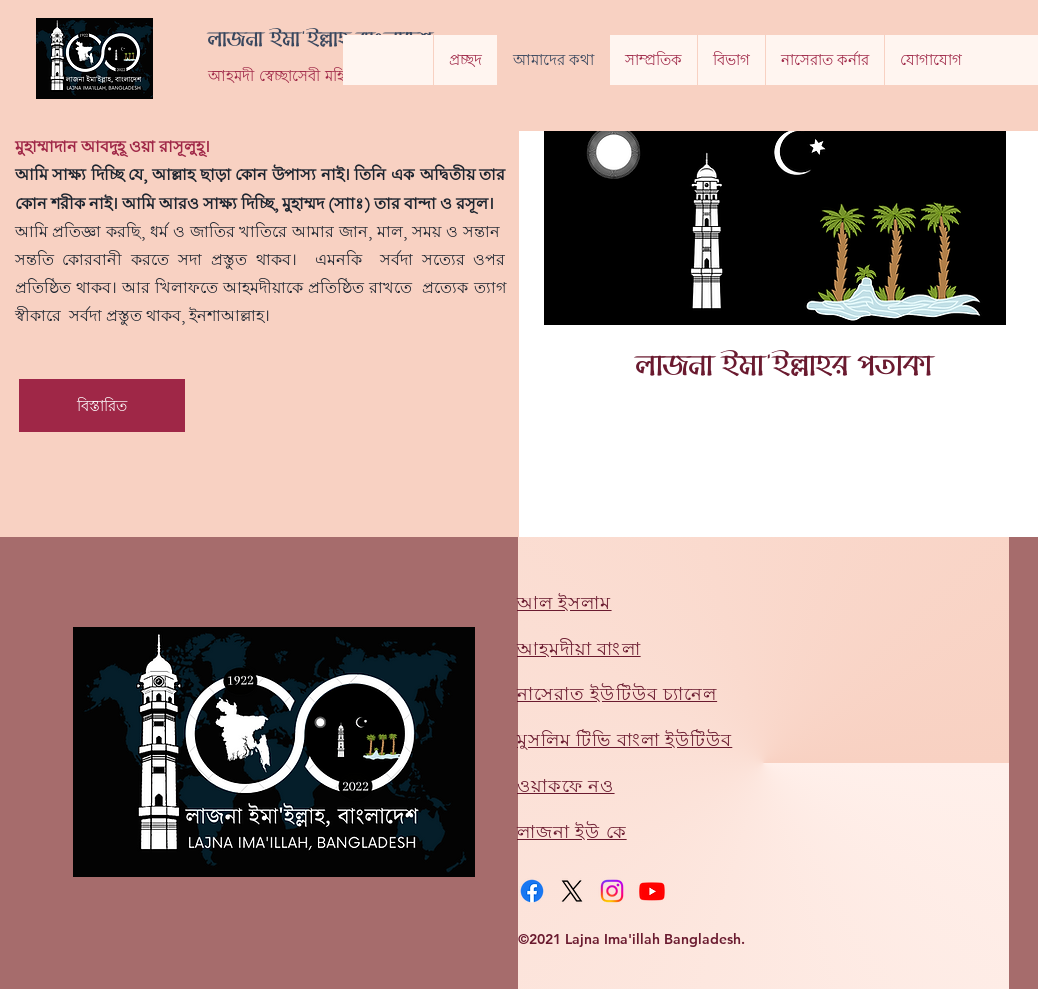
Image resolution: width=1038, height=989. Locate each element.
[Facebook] (532, 891)
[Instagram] (612, 891)
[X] (572, 891)
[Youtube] (652, 891)
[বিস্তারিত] (102, 405)
